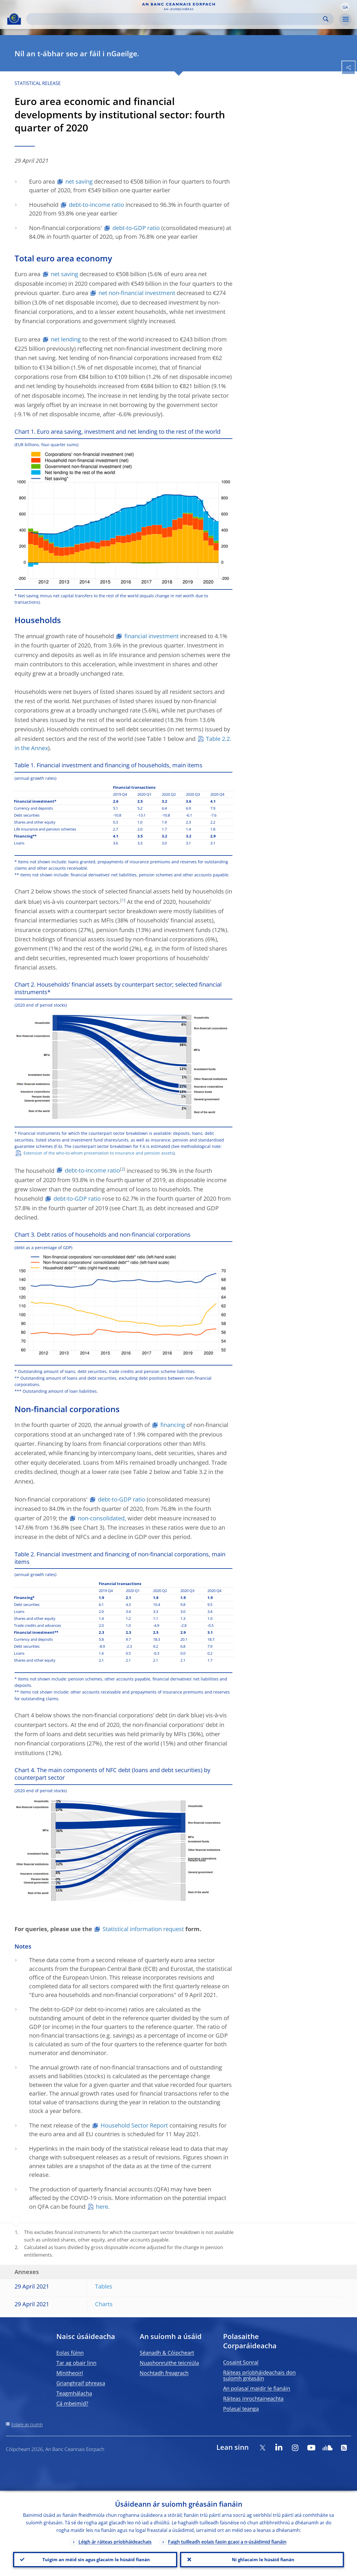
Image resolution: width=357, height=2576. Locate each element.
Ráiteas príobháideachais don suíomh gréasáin (259, 2375)
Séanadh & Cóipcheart (167, 2352)
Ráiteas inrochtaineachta (253, 2398)
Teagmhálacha (74, 2393)
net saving (79, 181)
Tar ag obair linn (76, 2362)
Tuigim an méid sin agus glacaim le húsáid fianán (95, 2559)
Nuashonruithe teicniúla (169, 2362)
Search (326, 19)
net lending (66, 339)
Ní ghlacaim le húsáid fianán (262, 2559)
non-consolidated (101, 1518)
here (102, 2206)
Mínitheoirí (69, 2372)
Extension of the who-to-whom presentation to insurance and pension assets (98, 1153)
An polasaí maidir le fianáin (256, 2388)
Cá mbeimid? (72, 2403)
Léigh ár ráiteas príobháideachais (115, 2540)
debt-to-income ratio (96, 205)
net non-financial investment (136, 293)
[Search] (175, 19)
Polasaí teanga (241, 2408)
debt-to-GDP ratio (136, 228)
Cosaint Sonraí (241, 2362)
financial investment (151, 636)
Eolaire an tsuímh (27, 2424)
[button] (345, 6)
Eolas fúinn (70, 2352)
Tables (103, 2286)
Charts (104, 2304)
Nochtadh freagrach (164, 2372)
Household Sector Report (134, 2125)
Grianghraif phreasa (80, 2383)
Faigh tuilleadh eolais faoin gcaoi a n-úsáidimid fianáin (227, 2540)
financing (172, 1425)
